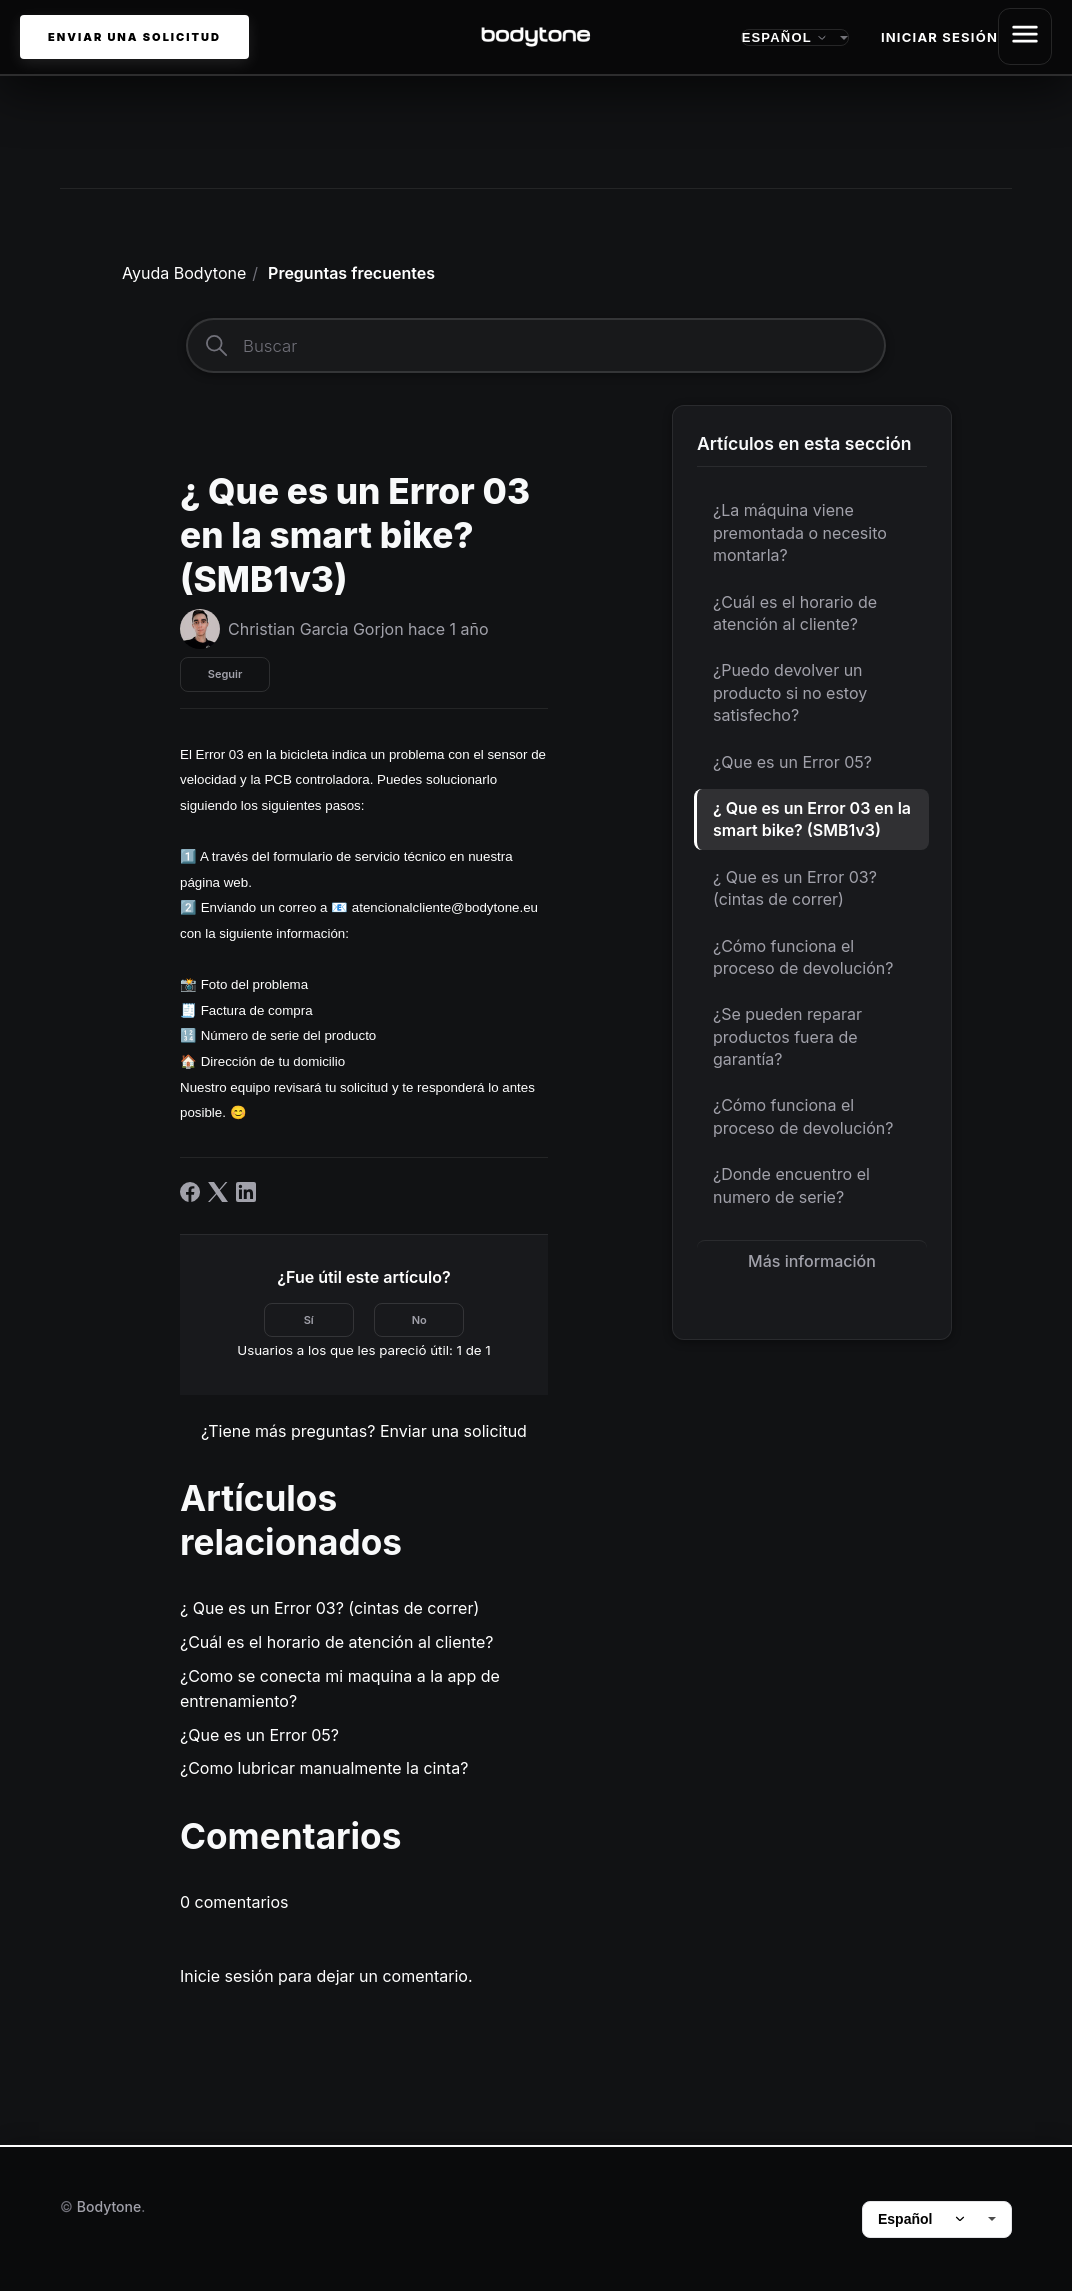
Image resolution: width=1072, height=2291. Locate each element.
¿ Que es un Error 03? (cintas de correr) (795, 892)
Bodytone (109, 2206)
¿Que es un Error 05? (792, 766)
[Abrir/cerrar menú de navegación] (1025, 39)
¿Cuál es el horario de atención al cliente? (795, 617)
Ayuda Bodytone (184, 277)
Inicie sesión (227, 1980)
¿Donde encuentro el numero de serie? (791, 1190)
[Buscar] (536, 350)
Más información (812, 1265)
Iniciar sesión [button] (939, 39)
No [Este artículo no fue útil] (419, 1324)
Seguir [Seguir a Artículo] (225, 679)
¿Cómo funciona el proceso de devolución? (803, 961)
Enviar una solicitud (134, 39)
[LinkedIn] (246, 1196)
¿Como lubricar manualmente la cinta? (324, 1773)
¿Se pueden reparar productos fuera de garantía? (787, 1041)
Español (922, 2219)
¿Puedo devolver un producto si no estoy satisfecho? (790, 697)
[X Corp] (218, 1196)
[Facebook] (190, 1196)
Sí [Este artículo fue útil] (309, 1324)
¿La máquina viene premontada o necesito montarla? (800, 537)
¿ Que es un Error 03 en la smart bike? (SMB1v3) (812, 823)
